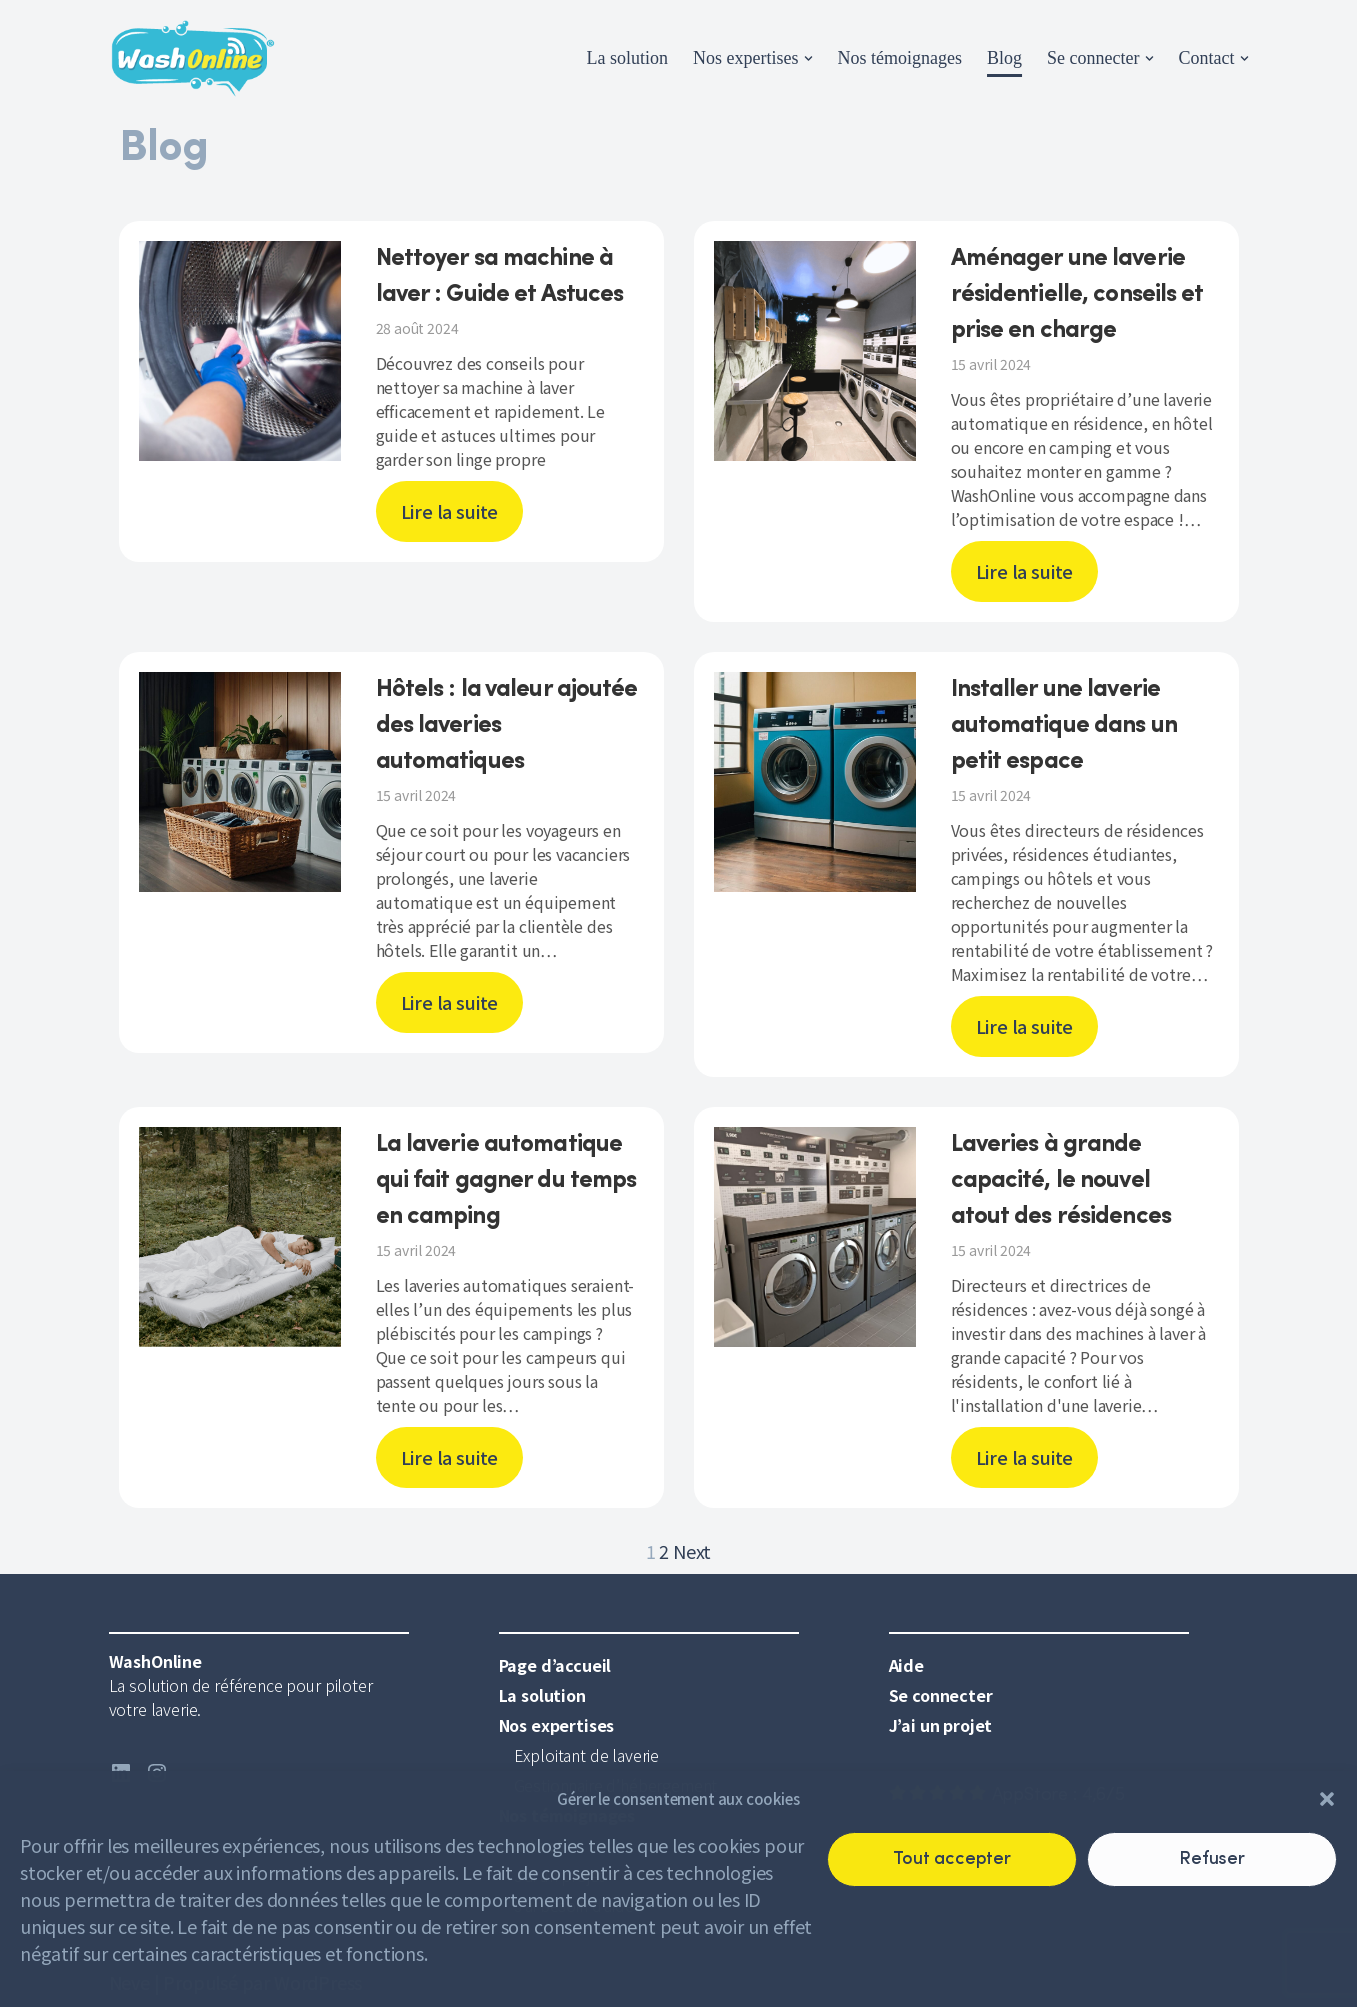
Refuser (1212, 1859)
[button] (1327, 1799)
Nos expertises (557, 1725)
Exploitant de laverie (587, 1755)
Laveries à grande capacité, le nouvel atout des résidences (1061, 1181)
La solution (628, 58)
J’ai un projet (941, 1725)
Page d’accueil (555, 1665)
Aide (906, 1665)
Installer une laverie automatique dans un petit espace (1064, 726)
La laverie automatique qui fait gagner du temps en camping (506, 1181)
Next (692, 1551)
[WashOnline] (193, 58)
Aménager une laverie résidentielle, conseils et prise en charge (1077, 295)
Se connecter (941, 1695)
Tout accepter (952, 1859)
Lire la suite (450, 511)
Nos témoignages (900, 58)
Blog (1004, 58)
